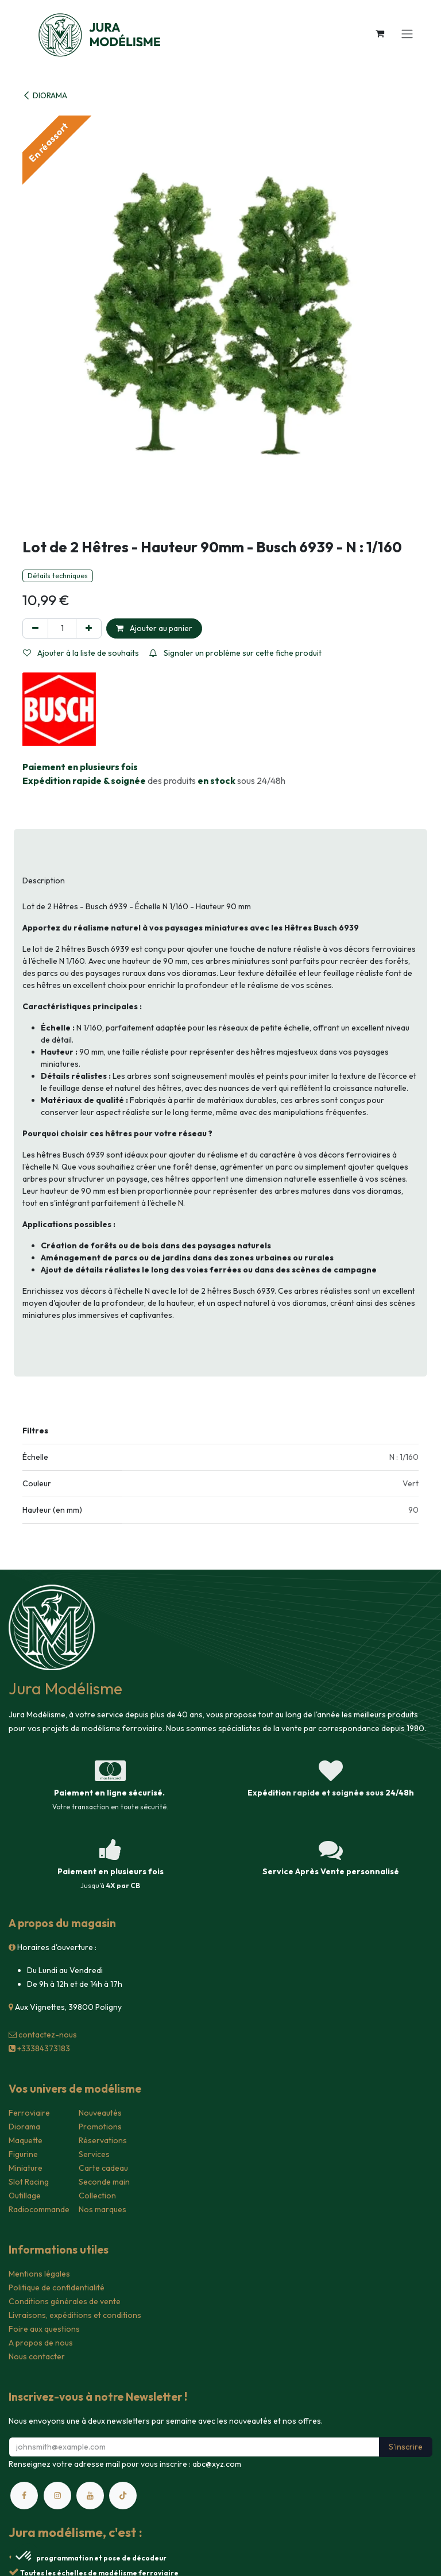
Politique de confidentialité (57, 2287)
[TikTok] (123, 2495)
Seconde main (104, 2182)
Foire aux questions (44, 2329)
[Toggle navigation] (407, 33)
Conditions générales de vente (65, 2301)
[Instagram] (57, 2495)
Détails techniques (58, 575)
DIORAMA (44, 95)
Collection (97, 2195)
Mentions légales (39, 2274)
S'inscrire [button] (406, 2447)
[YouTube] (90, 2495)
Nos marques (102, 2209)
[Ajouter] (89, 628)
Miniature (25, 2168)
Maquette (25, 2140)
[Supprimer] (35, 628)
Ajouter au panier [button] (154, 628)
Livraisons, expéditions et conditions (75, 2315)
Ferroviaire (29, 2113)
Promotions (100, 2126)
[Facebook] (24, 2495)
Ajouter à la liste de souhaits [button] (81, 653)
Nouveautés (100, 2113)
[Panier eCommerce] (379, 33)
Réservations (103, 2140)
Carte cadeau (103, 2168)
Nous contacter (37, 2356)
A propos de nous (41, 2342)
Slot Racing (29, 2182)
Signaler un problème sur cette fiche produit (235, 653)
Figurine (23, 2154)
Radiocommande (39, 2209)
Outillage (25, 2195)
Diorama (24, 2126)
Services (94, 2154)
